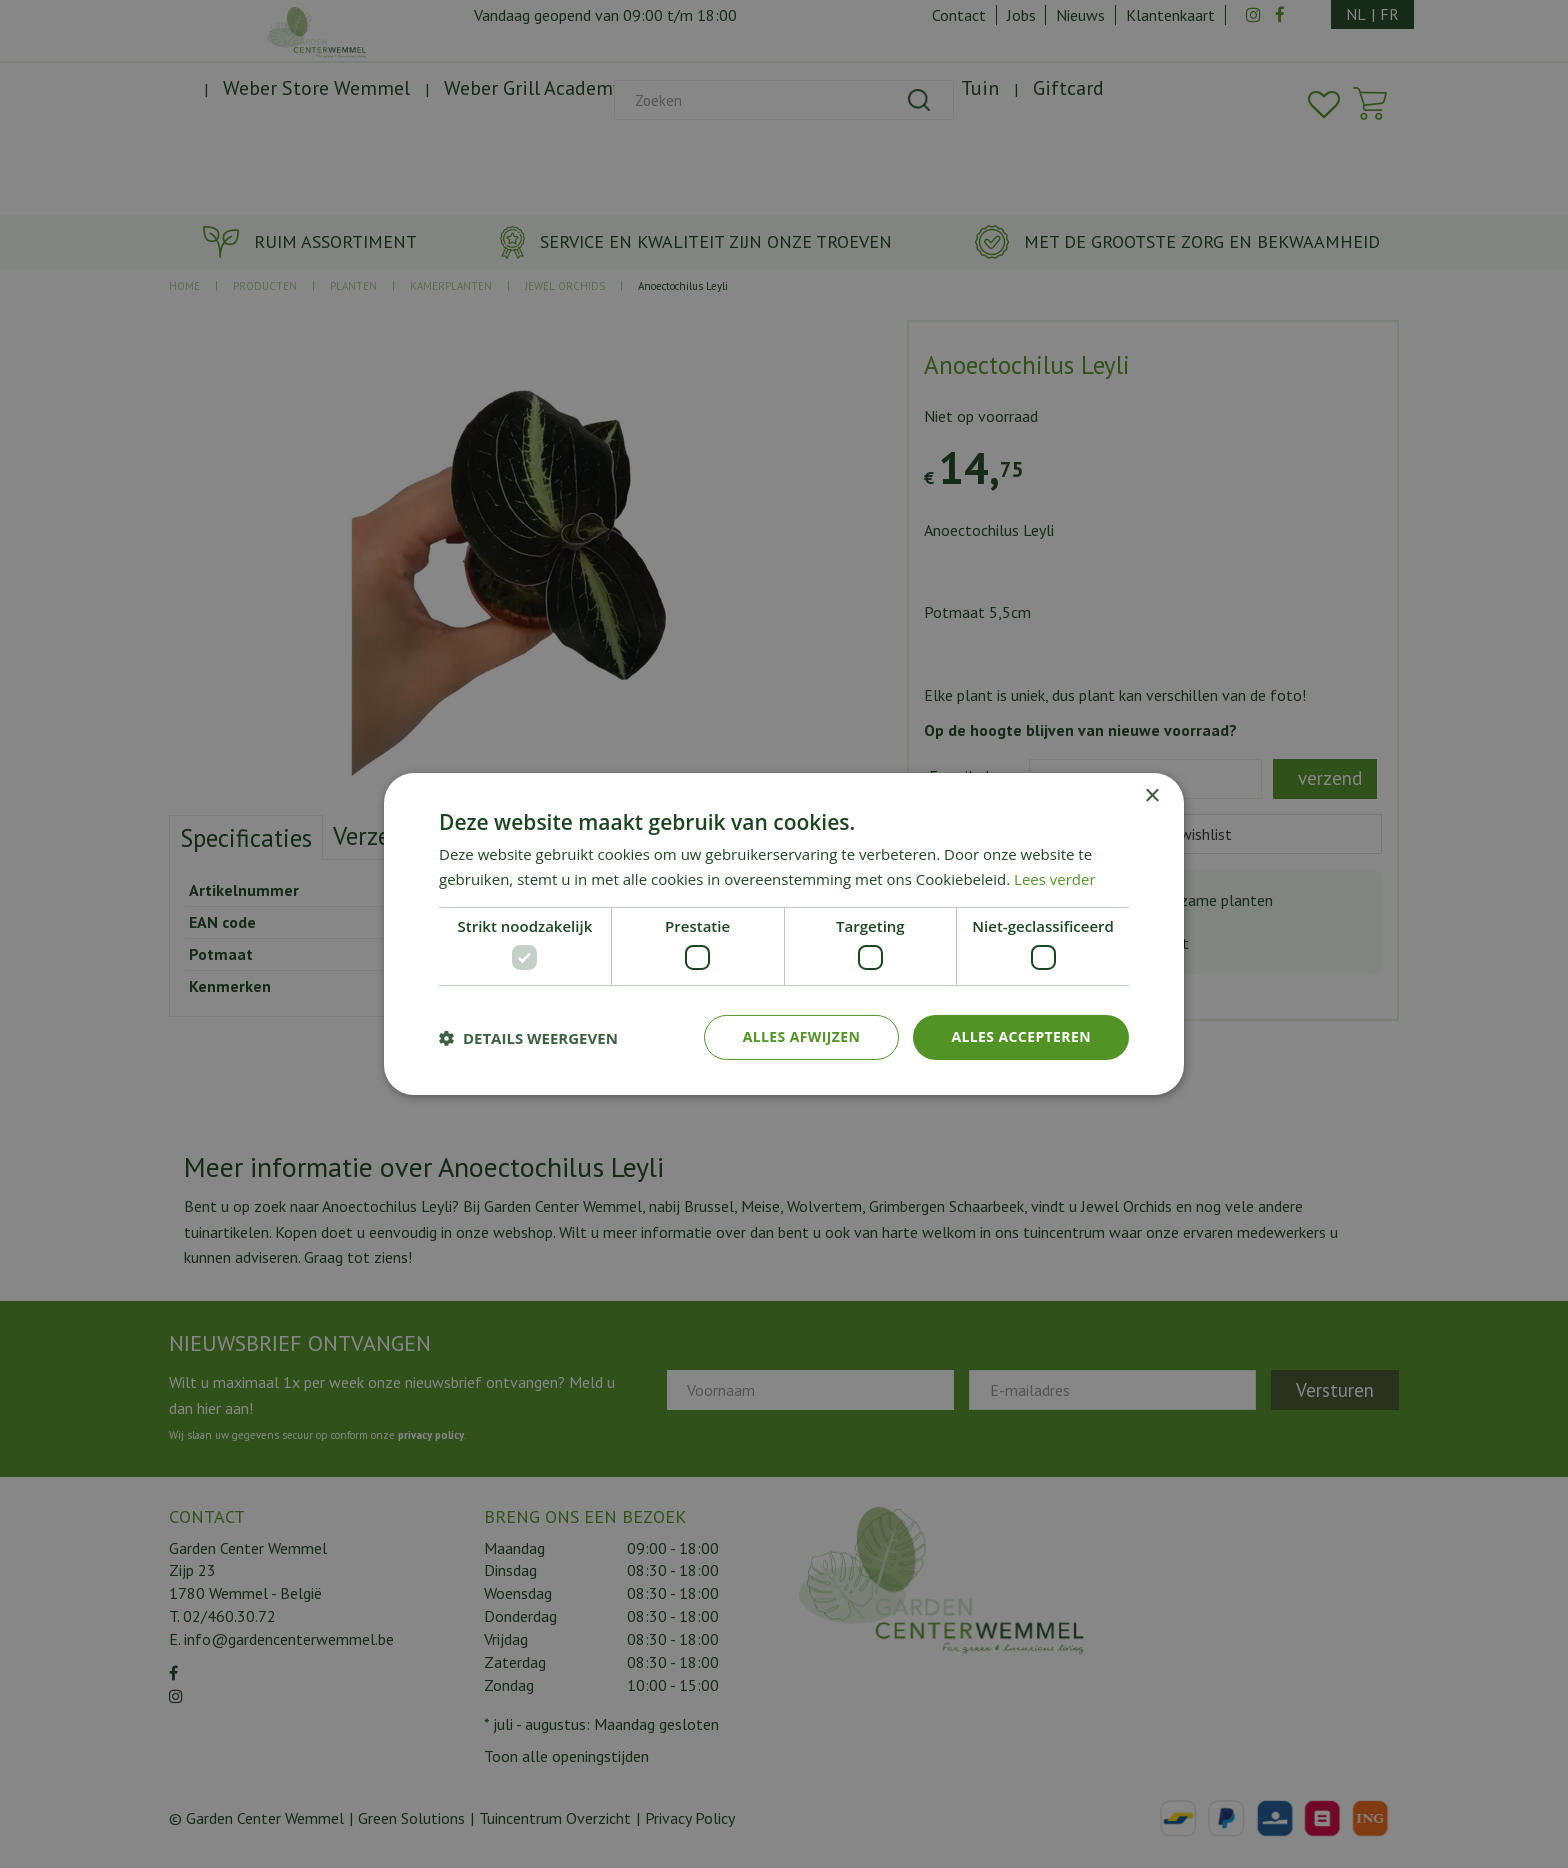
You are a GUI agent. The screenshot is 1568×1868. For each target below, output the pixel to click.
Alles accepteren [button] (1021, 1036)
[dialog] (784, 934)
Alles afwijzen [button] (802, 1036)
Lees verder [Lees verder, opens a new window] (1055, 879)
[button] (528, 1038)
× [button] (1151, 796)
